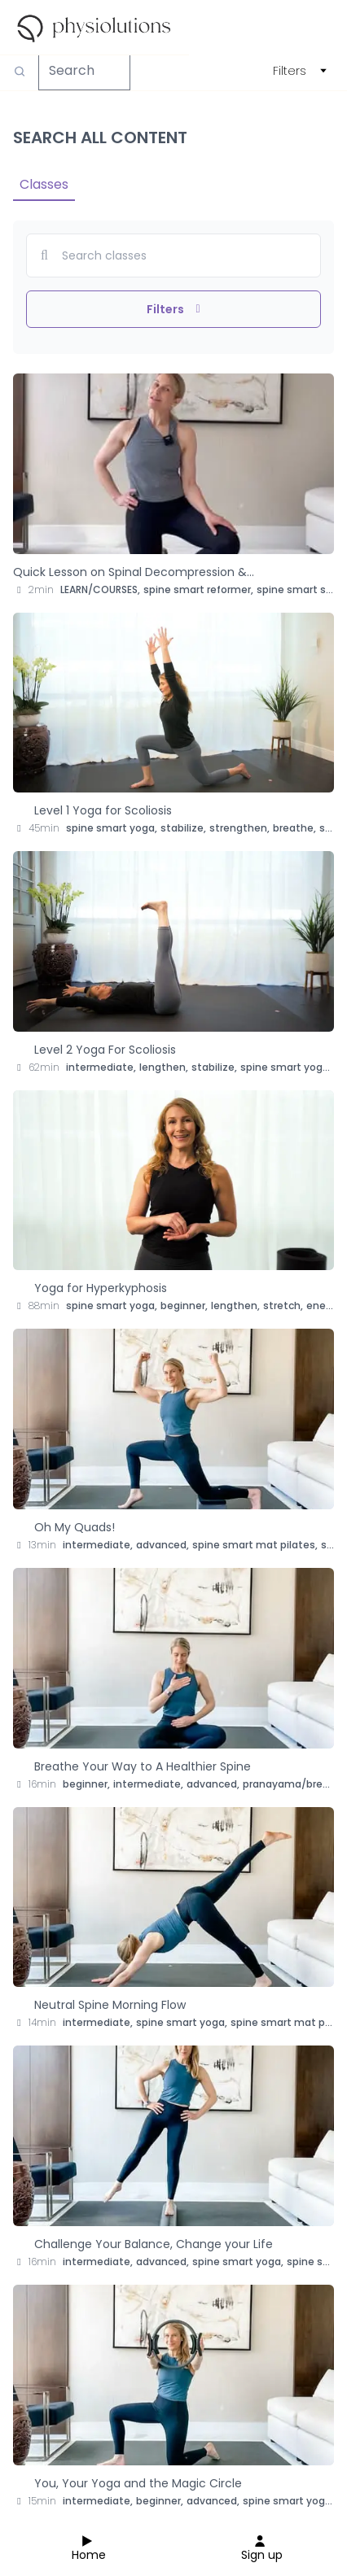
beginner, (184, 1305)
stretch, (283, 1305)
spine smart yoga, (111, 828)
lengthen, (163, 1067)
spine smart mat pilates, (255, 1545)
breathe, (294, 828)
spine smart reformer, (198, 589)
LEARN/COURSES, (100, 589)
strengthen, (239, 828)
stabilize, (183, 828)
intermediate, (101, 1067)
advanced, (162, 1545)
